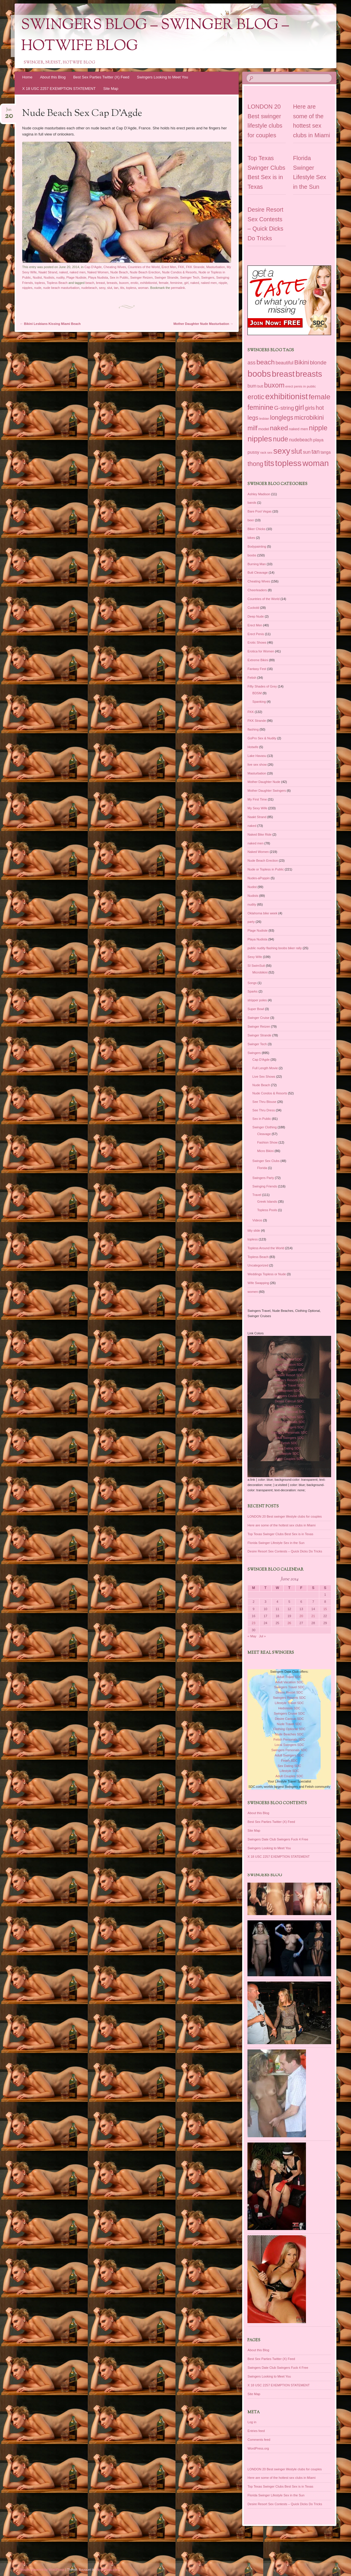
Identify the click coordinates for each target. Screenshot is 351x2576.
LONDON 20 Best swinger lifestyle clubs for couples (284, 1516)
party (250, 921)
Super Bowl (255, 1009)
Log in (251, 2422)
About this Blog (53, 77)
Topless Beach (57, 282)
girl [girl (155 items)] (299, 407)
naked (63, 272)
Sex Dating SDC (289, 1448)
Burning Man (256, 564)
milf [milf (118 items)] (252, 428)
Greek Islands (267, 1201)
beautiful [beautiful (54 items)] (284, 362)
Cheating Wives (115, 267)
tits (122, 287)
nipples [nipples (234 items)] (259, 438)
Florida (262, 1168)
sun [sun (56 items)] (306, 452)
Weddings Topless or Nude (266, 1274)
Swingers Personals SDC (289, 1432)
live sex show (256, 764)
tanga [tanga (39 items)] (326, 452)
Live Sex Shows (263, 1076)
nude (37, 287)
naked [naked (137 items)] (279, 428)
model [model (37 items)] (263, 429)
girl (186, 282)
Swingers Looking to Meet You (162, 77)
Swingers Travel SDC (289, 1370)
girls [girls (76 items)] (310, 408)
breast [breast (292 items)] (283, 373)
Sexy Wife (254, 957)
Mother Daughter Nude (263, 782)
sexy (102, 287)
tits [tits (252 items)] (269, 463)
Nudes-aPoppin (258, 878)
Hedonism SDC (289, 1390)
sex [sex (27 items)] (269, 452)
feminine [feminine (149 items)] (260, 407)
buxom (124, 282)
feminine (176, 282)
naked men (77, 272)
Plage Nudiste (76, 277)
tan (116, 287)
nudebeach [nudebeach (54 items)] (300, 439)
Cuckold (253, 607)
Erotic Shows (256, 642)
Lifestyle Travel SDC (289, 1385)
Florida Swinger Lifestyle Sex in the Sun (275, 1543)
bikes (251, 537)
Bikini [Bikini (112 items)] (301, 362)
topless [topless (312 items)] (288, 463)
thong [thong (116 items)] (255, 463)
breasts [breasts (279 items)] (308, 373)
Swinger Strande (166, 277)
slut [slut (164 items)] (296, 451)
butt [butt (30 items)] (260, 386)
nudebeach (89, 287)
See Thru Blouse (264, 1101)
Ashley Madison (258, 494)
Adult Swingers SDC (289, 1437)
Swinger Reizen (141, 277)
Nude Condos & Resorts (179, 272)
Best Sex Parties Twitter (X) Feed (101, 77)
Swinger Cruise (258, 1017)
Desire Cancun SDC (289, 1401)
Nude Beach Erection (145, 272)
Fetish (251, 677)
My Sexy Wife (257, 808)
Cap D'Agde (93, 267)
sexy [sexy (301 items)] (281, 450)
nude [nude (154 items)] (280, 439)
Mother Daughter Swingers (266, 790)
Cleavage (264, 1134)
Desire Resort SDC (289, 1375)
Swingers (207, 277)
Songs (252, 983)
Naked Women (98, 272)
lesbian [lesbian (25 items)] (264, 418)
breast (100, 282)
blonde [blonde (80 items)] (318, 362)
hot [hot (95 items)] (320, 408)
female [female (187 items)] (319, 397)
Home (27, 77)
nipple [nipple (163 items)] (318, 428)
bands (251, 502)
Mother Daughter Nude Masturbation (203, 323)
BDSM (257, 693)
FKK (181, 267)
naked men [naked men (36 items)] (298, 429)
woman (143, 287)
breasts (112, 282)
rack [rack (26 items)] (263, 452)
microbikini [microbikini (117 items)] (309, 417)
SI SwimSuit (256, 965)
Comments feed (258, 2439)
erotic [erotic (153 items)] (255, 397)
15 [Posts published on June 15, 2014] (325, 1609)
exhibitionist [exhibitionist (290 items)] (286, 396)
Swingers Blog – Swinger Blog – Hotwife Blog (155, 36)
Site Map (110, 88)
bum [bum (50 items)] (251, 385)
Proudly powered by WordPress (41, 2569)
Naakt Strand (47, 272)
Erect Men (168, 267)
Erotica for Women (260, 651)
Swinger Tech (189, 277)
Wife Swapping (258, 1283)
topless (40, 282)
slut (109, 287)
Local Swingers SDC (289, 1427)
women (252, 1291)
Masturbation (215, 267)
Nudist (37, 277)
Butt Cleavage (257, 572)
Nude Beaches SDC (289, 1417)
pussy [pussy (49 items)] (253, 452)
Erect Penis (255, 634)
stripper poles (257, 1000)
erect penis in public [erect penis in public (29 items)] (300, 386)
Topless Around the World (265, 1248)
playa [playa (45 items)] (318, 440)
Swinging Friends (264, 1186)
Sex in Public (119, 277)
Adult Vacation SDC (289, 1364)
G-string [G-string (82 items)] (284, 408)
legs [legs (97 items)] (252, 417)
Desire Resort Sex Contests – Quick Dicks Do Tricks (284, 1551)
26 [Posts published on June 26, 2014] (289, 1623)
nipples (27, 287)
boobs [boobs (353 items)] (259, 373)
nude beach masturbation (61, 287)
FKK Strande (195, 267)
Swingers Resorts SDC (289, 1380)
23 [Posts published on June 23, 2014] (253, 1623)
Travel (256, 1195)
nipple (222, 282)
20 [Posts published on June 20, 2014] (301, 1616)
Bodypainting (256, 546)
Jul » (262, 1636)
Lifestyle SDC (289, 1453)
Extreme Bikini (257, 660)
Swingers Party (263, 1178)
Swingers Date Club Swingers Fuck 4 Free (277, 1839)
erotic (134, 282)
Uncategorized (257, 1265)
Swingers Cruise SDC (289, 1396)
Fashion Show (267, 1142)
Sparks (252, 991)
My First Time (257, 799)
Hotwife (252, 747)
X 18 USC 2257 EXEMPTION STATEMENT (59, 88)
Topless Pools (267, 1210)
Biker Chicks (256, 529)
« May (251, 1636)
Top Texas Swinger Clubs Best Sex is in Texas (280, 1534)
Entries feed (256, 2431)
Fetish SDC (289, 1443)
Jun (9, 111)
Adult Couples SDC (289, 1459)
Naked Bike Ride (259, 834)
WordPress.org (258, 2448)
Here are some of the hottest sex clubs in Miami (281, 1525)
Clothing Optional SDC (289, 1411)
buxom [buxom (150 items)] (274, 385)
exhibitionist (148, 282)
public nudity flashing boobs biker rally (274, 948)
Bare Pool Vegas (259, 511)
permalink (178, 287)
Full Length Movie (265, 1068)
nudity (60, 277)
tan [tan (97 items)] (316, 451)
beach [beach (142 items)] (266, 362)
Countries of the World (144, 267)
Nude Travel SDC (289, 1406)
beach (89, 282)
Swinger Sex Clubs (266, 1161)
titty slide (253, 1230)
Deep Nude (255, 616)
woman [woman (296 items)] (315, 463)
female (163, 282)
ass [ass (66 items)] (251, 363)
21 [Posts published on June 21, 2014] (313, 1616)
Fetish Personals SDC (289, 1422)
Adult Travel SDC (289, 1359)
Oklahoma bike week (262, 913)
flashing (253, 729)
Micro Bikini (265, 1151)
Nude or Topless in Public (265, 869)
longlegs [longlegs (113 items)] (281, 417)
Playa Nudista (98, 277)
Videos (257, 1220)
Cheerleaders (257, 590)
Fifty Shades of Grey (262, 686)
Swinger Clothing (264, 1127)
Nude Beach (119, 272)
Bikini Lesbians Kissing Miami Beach (50, 323)
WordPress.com (107, 2569)
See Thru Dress (263, 1110)
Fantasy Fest (256, 669)
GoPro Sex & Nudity (261, 738)
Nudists (49, 277)
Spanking (259, 701)
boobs (251, 555)
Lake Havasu (256, 755)
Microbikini (260, 972)
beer (250, 520)
